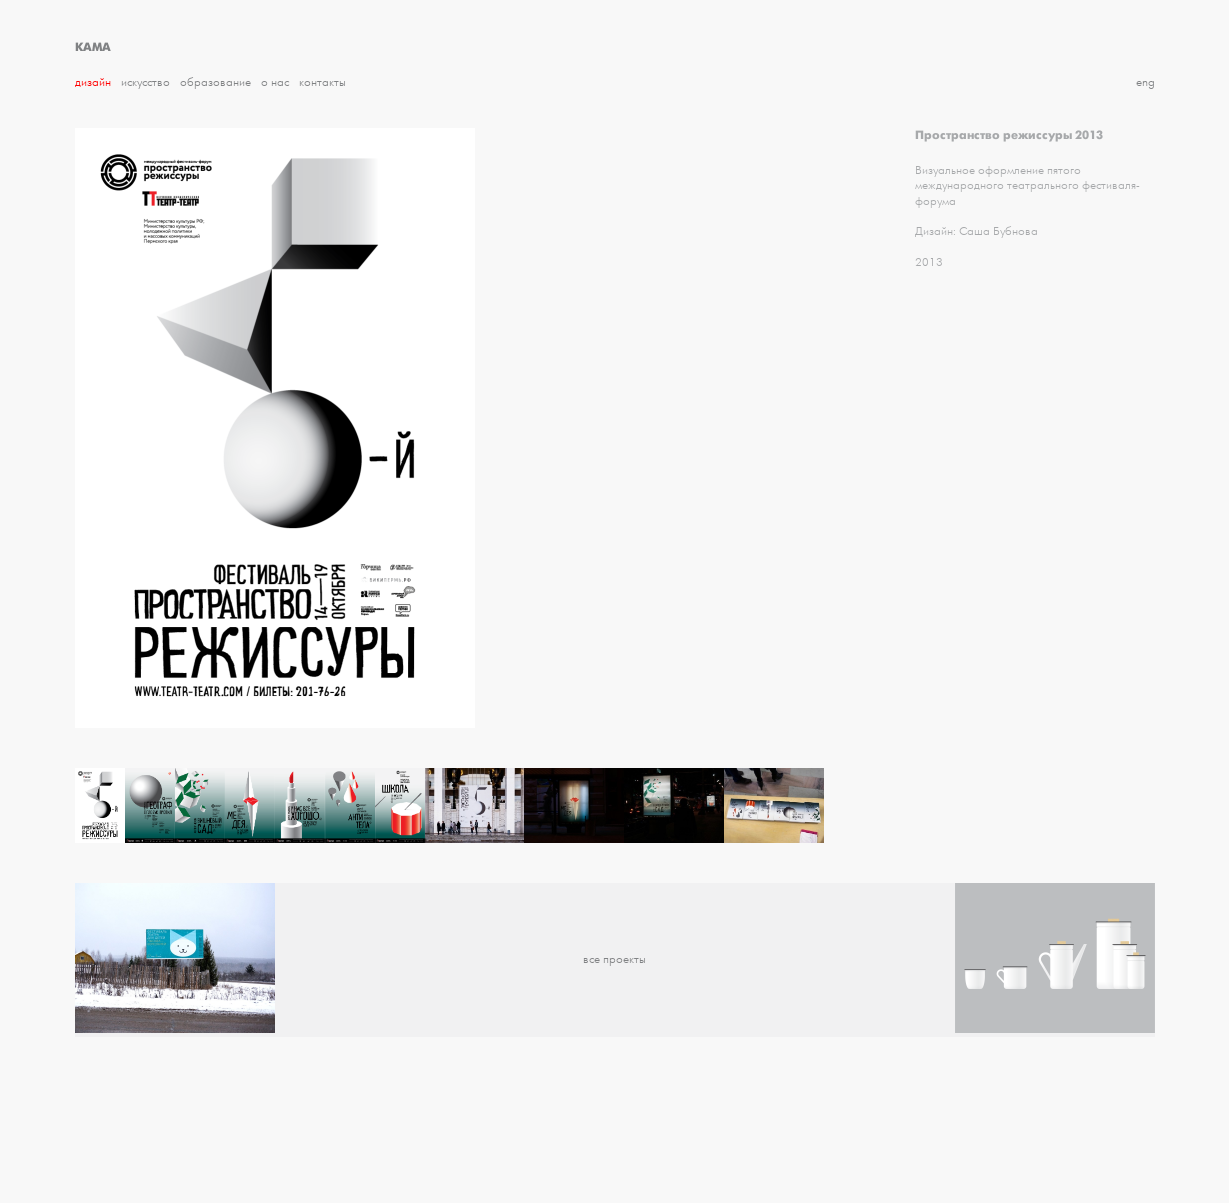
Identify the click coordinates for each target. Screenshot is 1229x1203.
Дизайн (93, 82)
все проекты (614, 959)
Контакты (322, 82)
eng (1145, 82)
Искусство (145, 82)
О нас (275, 82)
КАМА (93, 47)
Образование (215, 82)
